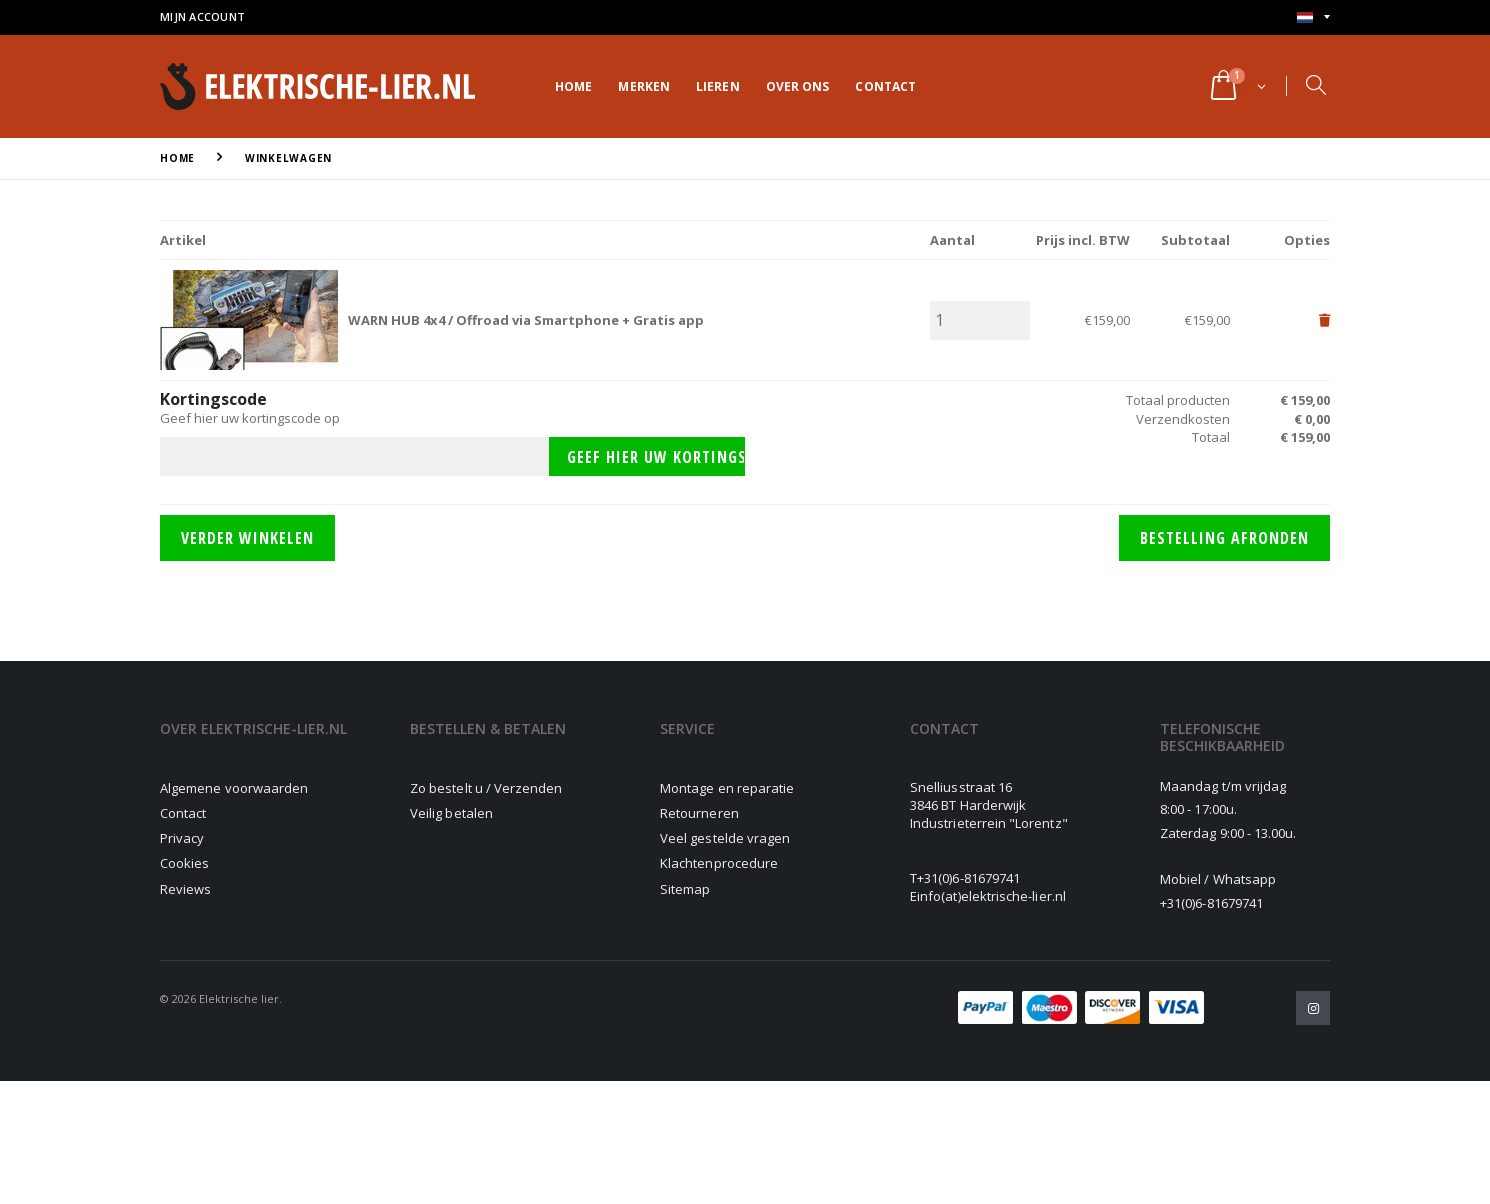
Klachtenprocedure (719, 863)
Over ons (798, 86)
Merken (644, 86)
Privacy (182, 838)
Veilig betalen (451, 813)
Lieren (718, 86)
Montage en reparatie (727, 788)
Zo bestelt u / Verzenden (486, 788)
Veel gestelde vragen (725, 838)
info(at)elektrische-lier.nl (991, 896)
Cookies (184, 863)
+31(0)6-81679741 (968, 878)
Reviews (185, 889)
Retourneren (699, 813)
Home (573, 86)
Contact (885, 86)
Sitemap (685, 889)
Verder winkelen (247, 538)
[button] (1236, 87)
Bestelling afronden (1224, 538)
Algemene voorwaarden (234, 788)
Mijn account (202, 16)
